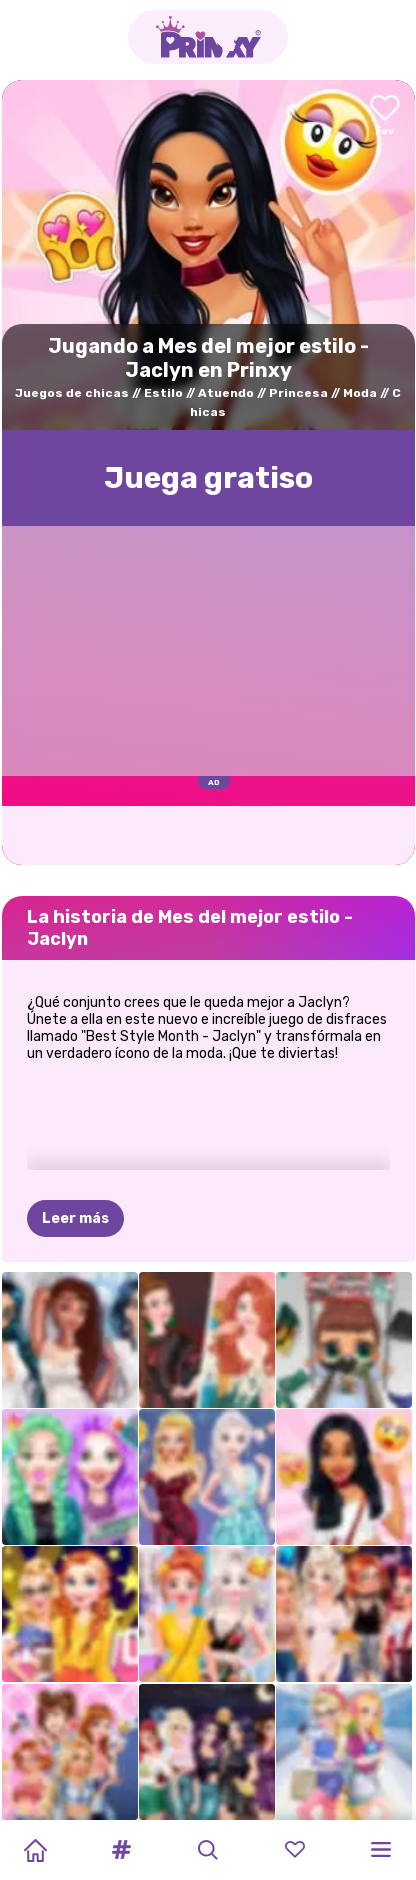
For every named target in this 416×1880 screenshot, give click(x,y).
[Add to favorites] (385, 116)
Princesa (298, 393)
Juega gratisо (208, 478)
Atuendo (226, 393)
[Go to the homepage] (208, 37)
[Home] (35, 1850)
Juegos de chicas (72, 393)
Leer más (75, 1218)
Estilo (163, 393)
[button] (122, 1850)
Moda (360, 393)
